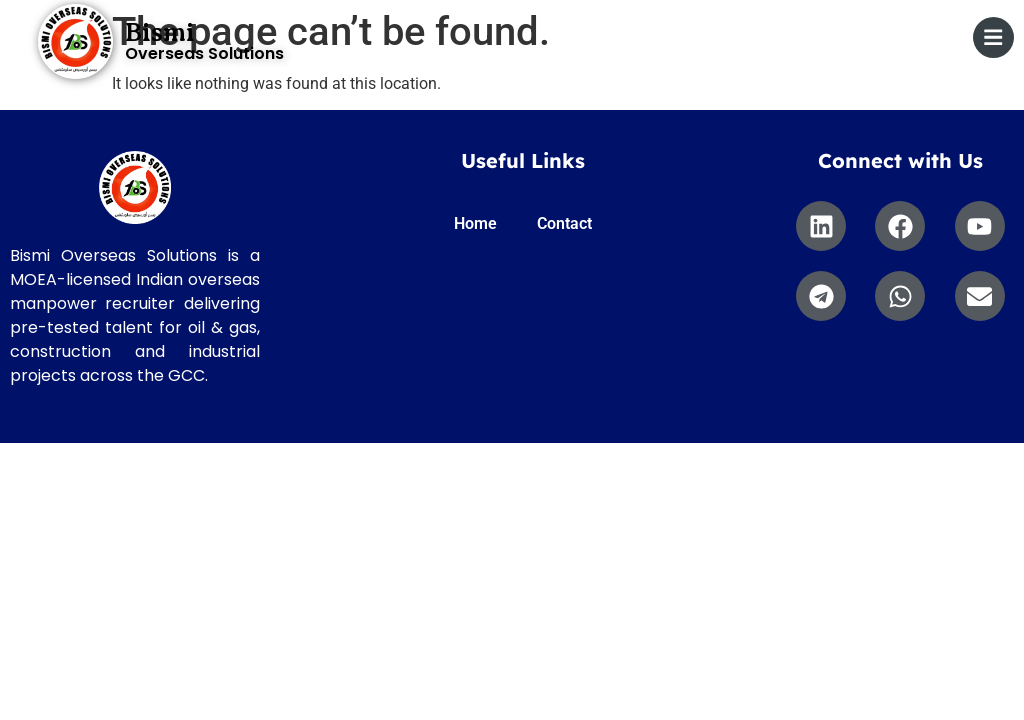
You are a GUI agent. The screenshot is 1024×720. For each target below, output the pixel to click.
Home (475, 223)
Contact (564, 223)
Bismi (160, 32)
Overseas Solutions (204, 53)
